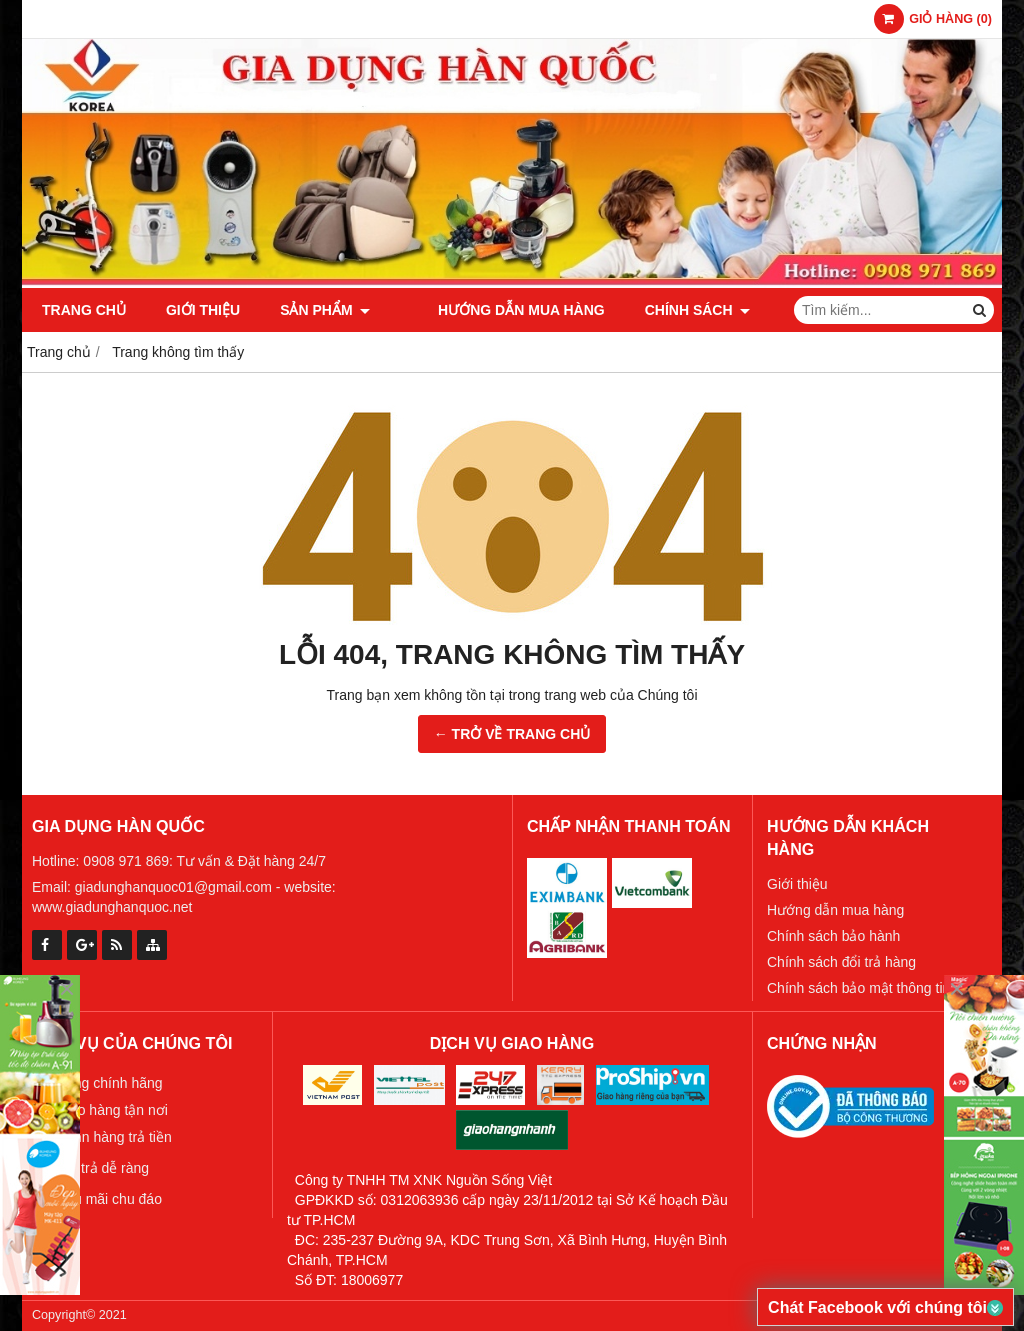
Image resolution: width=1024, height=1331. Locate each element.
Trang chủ (84, 310)
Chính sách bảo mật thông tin (858, 988)
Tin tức (791, 310)
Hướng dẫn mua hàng (493, 310)
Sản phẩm (325, 310)
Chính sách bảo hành (833, 936)
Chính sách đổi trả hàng (841, 962)
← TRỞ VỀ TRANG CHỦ (512, 734)
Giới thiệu (203, 310)
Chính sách (670, 310)
